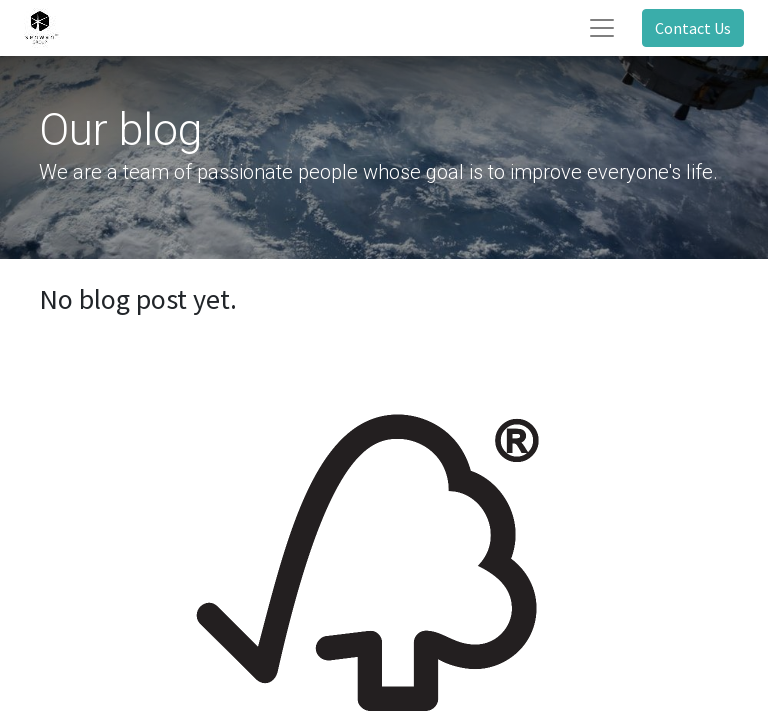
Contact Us (693, 28)
